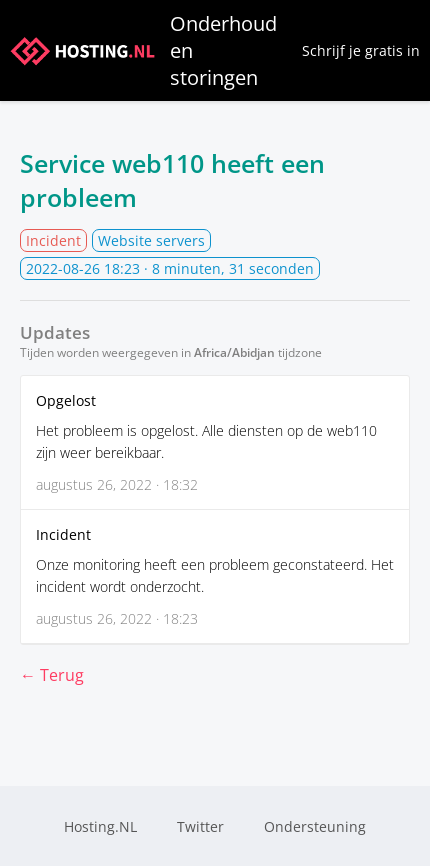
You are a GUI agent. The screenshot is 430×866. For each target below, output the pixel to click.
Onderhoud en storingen (143, 50)
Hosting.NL (100, 826)
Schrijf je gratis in (361, 50)
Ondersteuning (315, 826)
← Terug (52, 675)
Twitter (200, 826)
